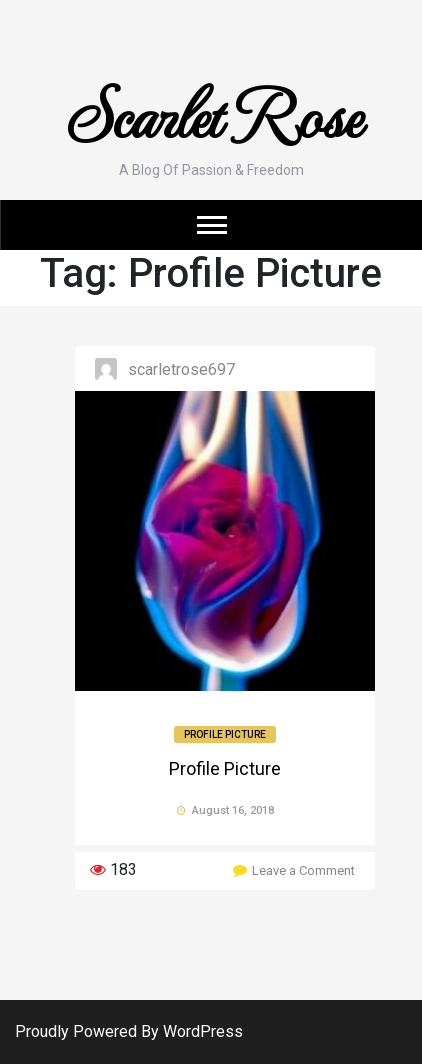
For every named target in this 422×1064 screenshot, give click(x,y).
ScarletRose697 (181, 369)
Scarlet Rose (211, 112)
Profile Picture (225, 734)
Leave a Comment (303, 870)
